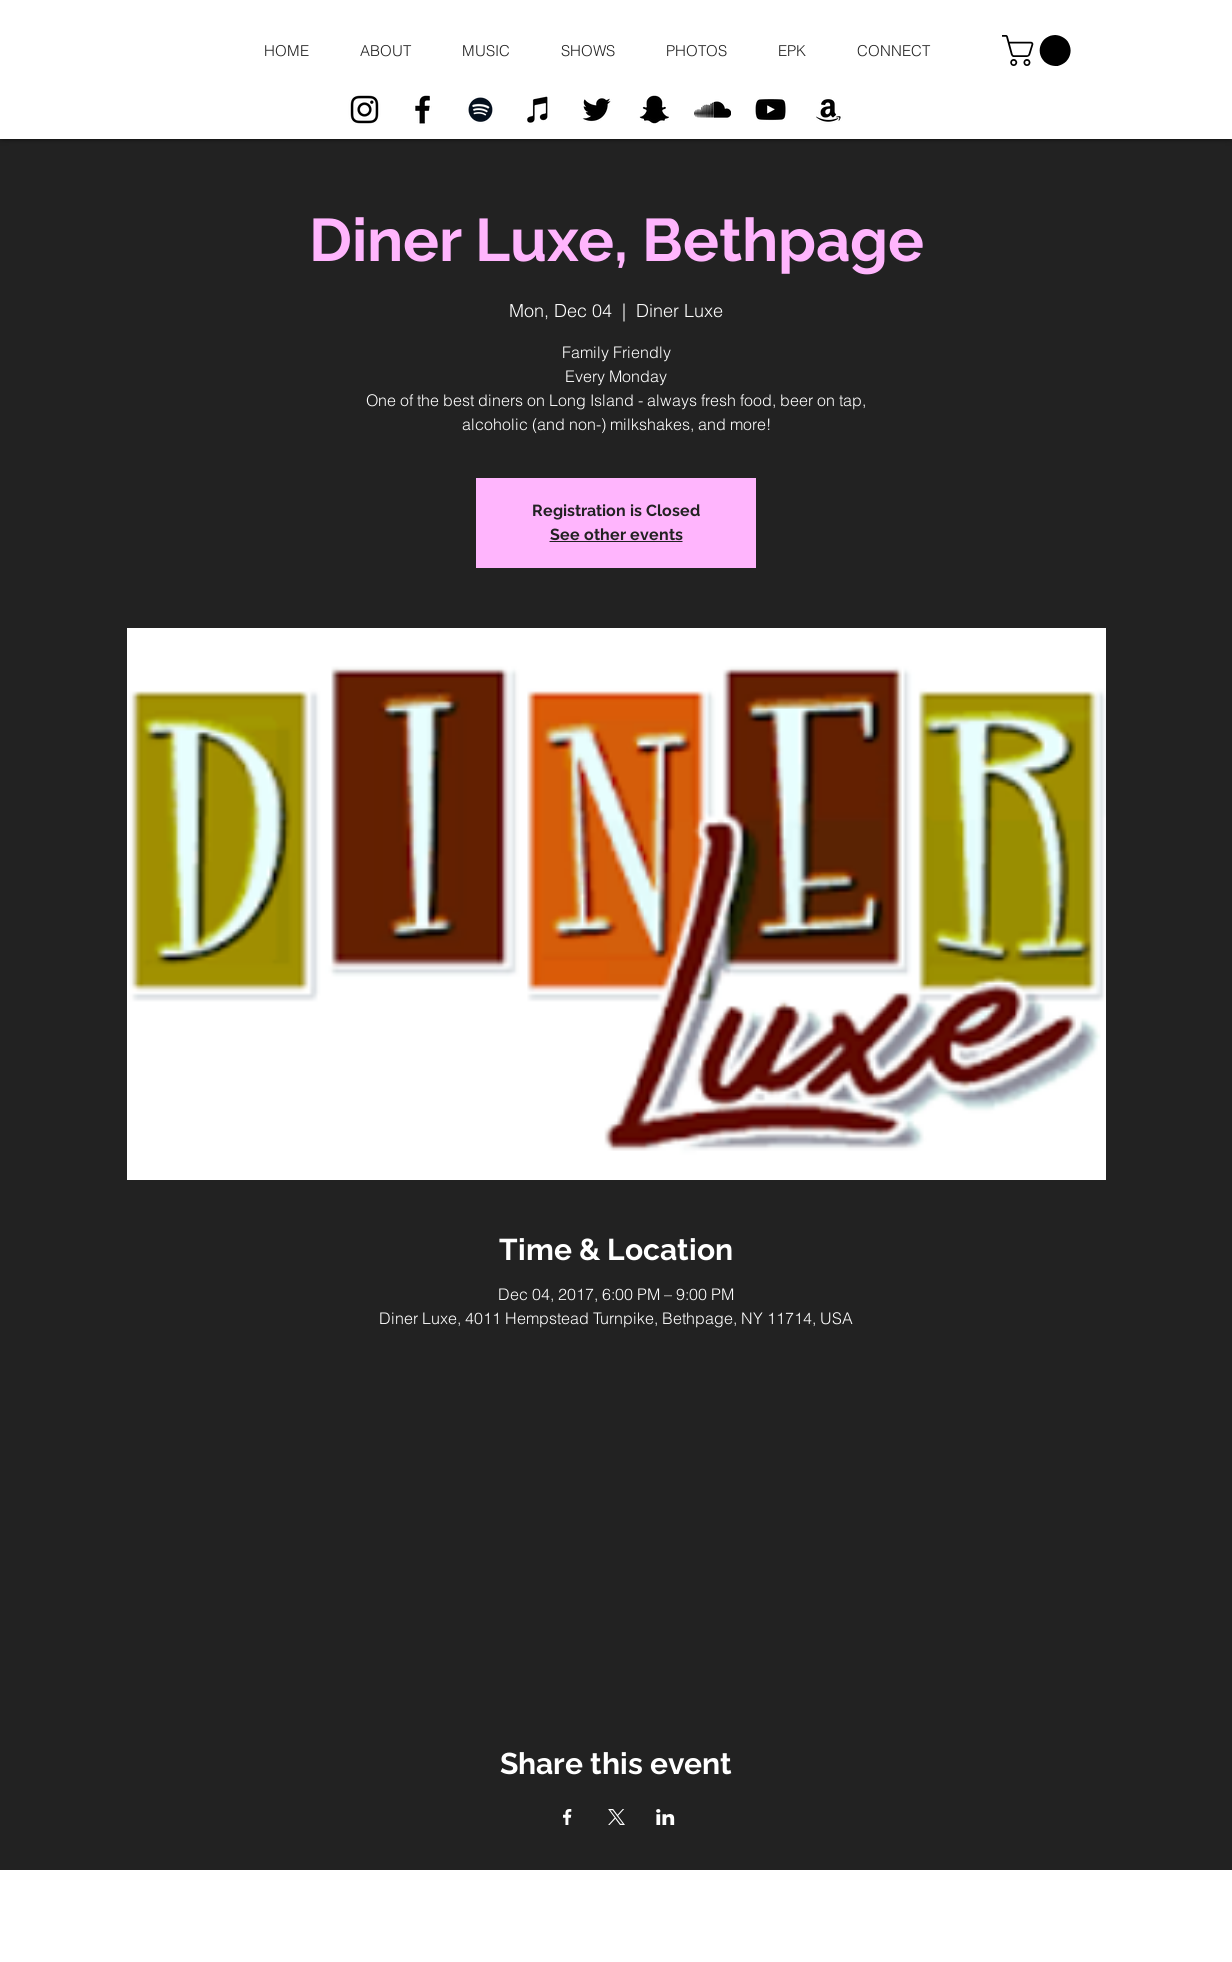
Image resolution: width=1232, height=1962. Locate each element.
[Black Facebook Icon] (422, 109)
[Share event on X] (616, 1817)
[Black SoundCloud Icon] (712, 109)
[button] (385, 51)
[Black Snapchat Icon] (654, 109)
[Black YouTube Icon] (770, 109)
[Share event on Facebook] (567, 1817)
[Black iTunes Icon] (538, 109)
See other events (616, 534)
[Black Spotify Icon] (480, 109)
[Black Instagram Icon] (364, 109)
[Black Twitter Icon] (596, 109)
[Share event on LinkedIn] (665, 1817)
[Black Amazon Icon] (828, 109)
